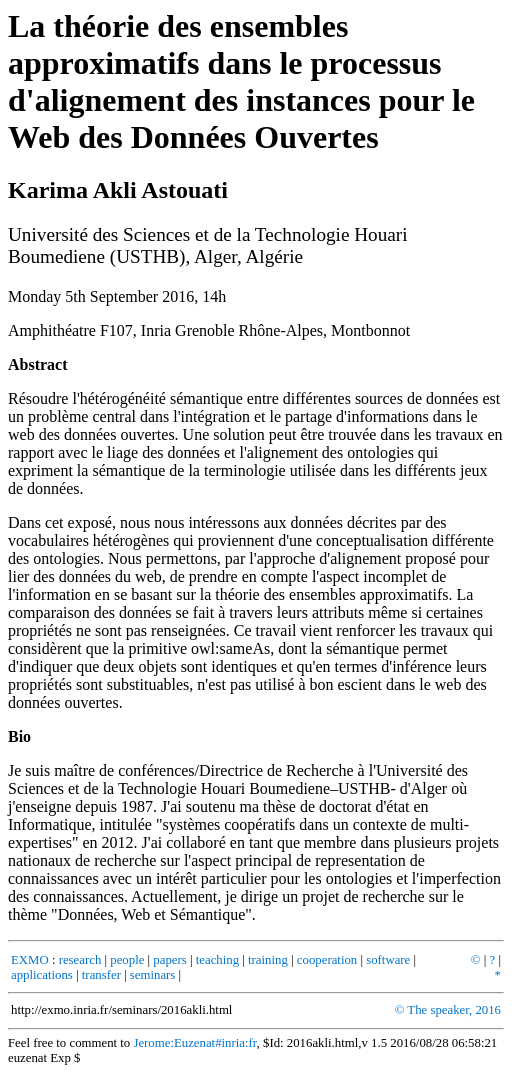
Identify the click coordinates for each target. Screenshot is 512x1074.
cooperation (327, 960)
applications (42, 975)
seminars (153, 975)
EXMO (30, 960)
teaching (217, 960)
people (127, 960)
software (388, 960)
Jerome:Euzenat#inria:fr (194, 1043)
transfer (101, 975)
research (80, 960)
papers (169, 960)
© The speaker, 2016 (448, 1010)
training (268, 960)
